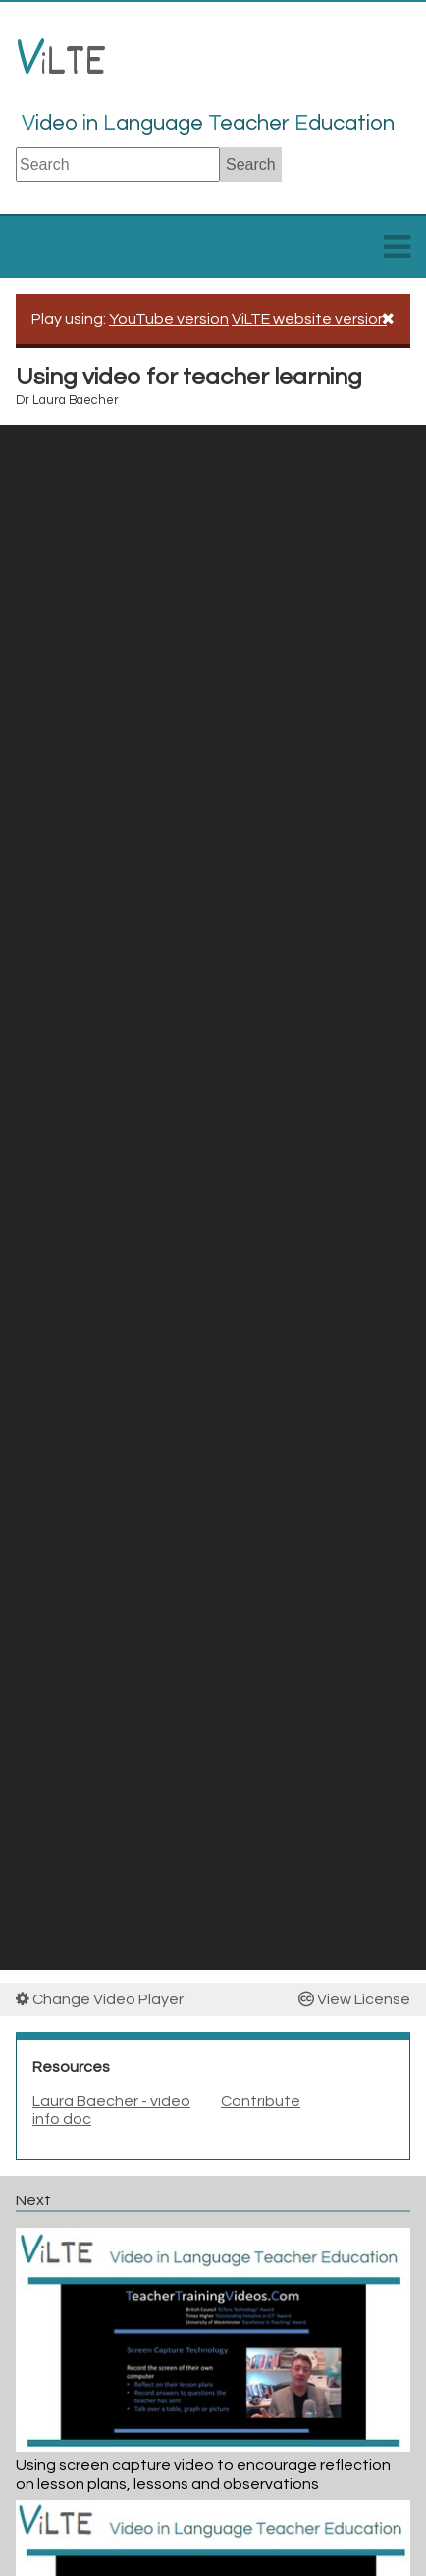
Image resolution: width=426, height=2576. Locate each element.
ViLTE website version (309, 319)
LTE (61, 64)
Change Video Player (100, 1999)
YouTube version (169, 319)
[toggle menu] (397, 253)
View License (354, 1999)
